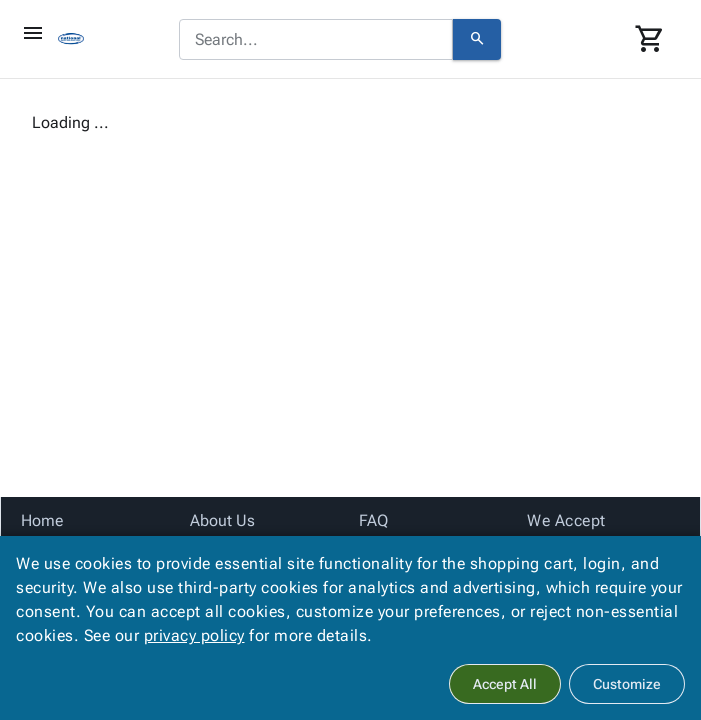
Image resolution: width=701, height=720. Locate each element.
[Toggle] (33, 33)
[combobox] (316, 40)
